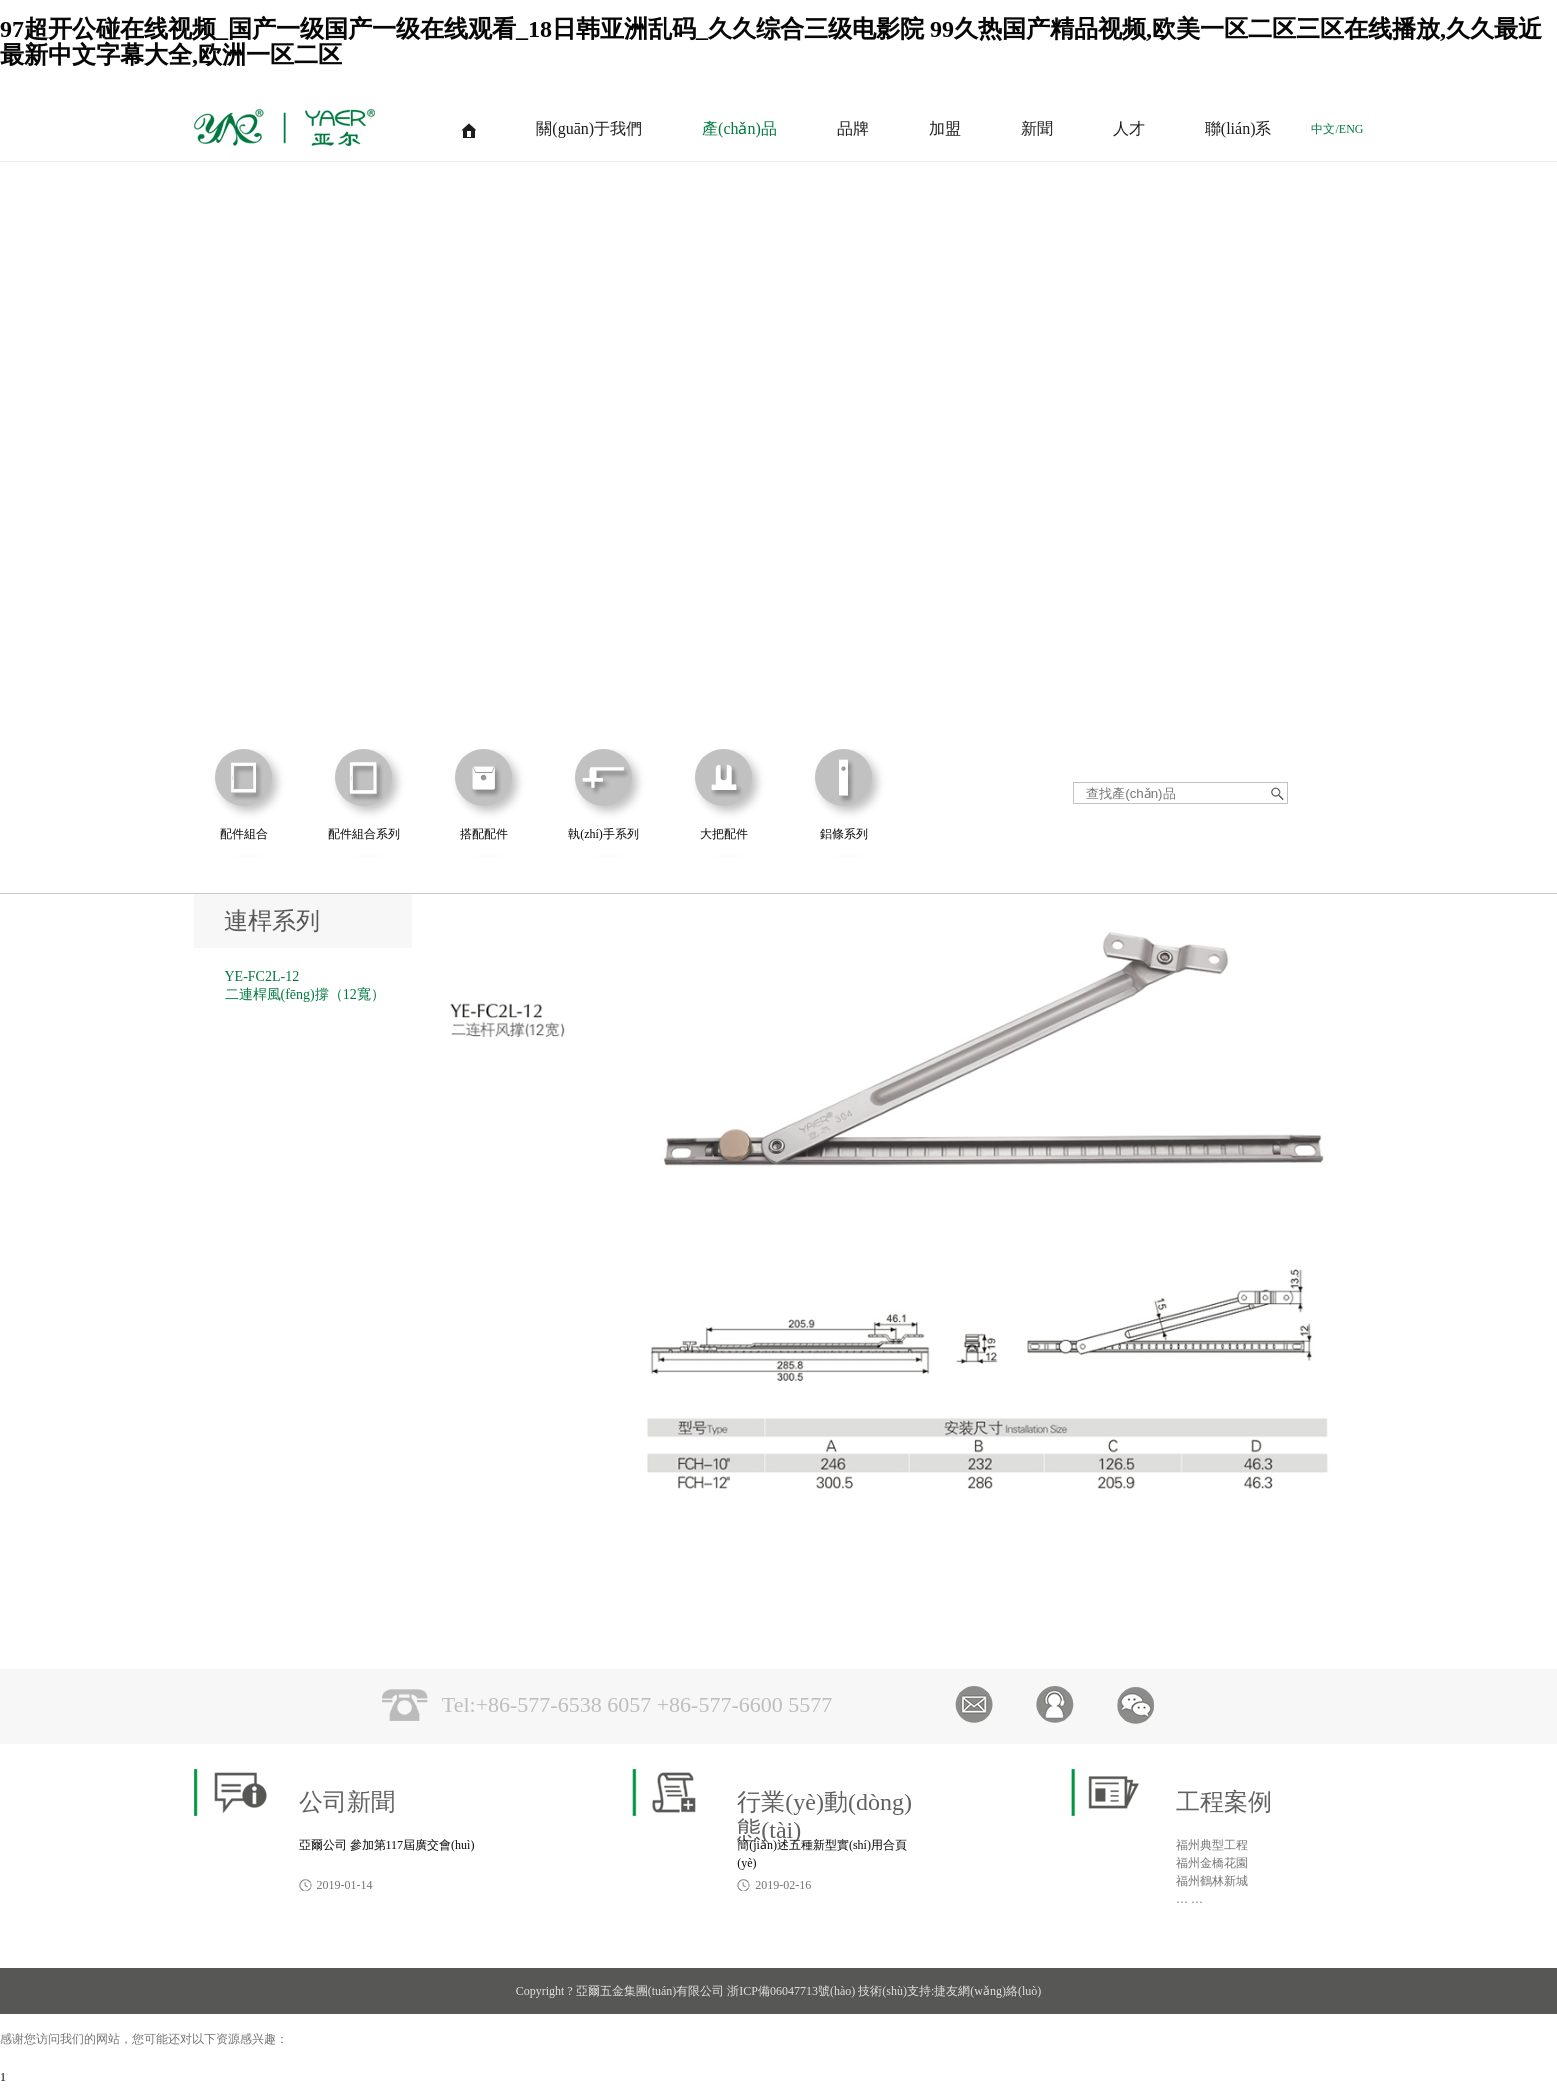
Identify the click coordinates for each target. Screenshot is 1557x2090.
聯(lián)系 (1238, 128)
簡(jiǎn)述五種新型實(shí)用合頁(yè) (822, 1854)
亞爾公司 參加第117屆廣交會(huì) (387, 1845)
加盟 (945, 128)
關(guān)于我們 (589, 128)
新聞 (1037, 128)
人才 (1129, 128)
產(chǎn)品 (739, 128)
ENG (1351, 129)
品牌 (853, 128)
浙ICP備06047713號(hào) (791, 1991)
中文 (1323, 129)
